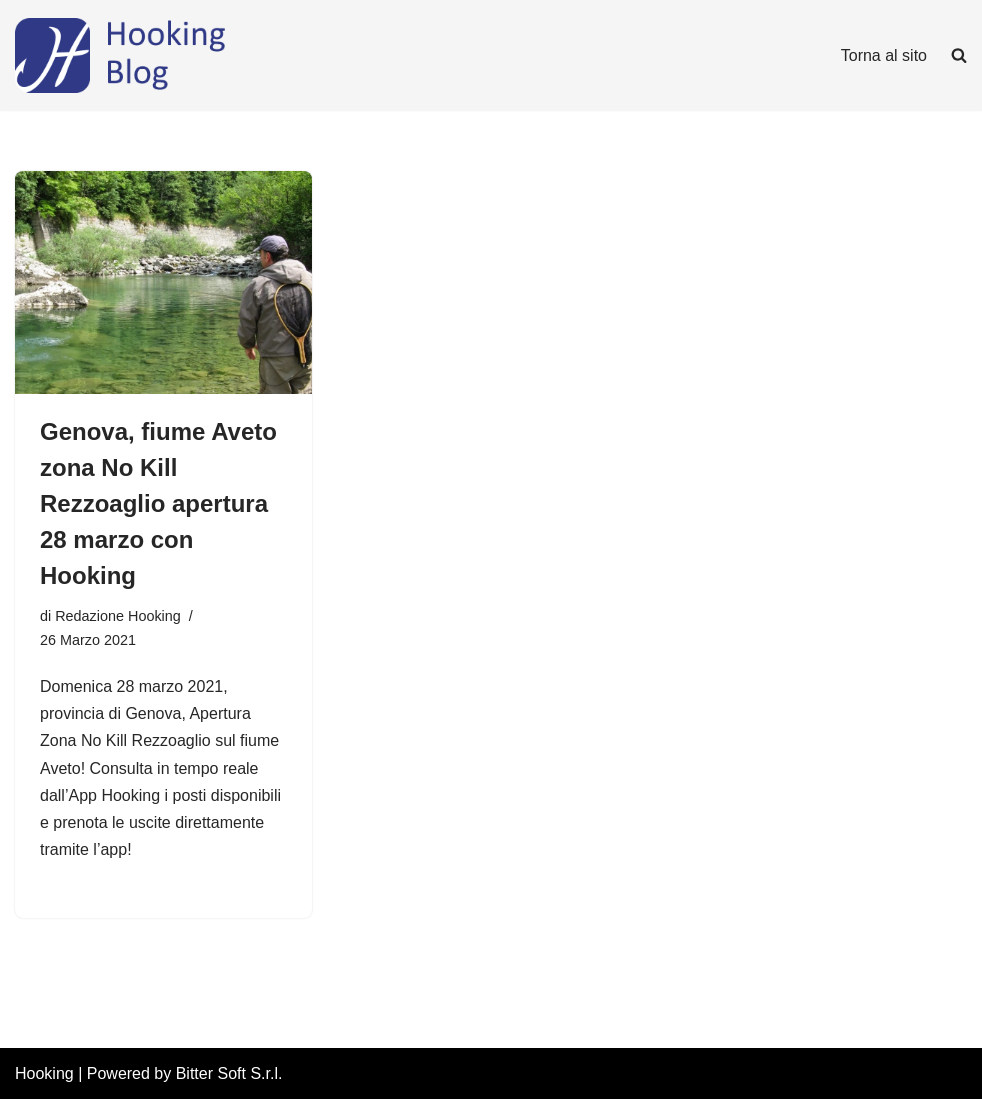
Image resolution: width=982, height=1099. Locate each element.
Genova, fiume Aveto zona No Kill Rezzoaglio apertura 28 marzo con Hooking (158, 503)
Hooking (44, 1073)
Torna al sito (884, 55)
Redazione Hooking (118, 616)
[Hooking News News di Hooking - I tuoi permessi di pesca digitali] (165, 55)
